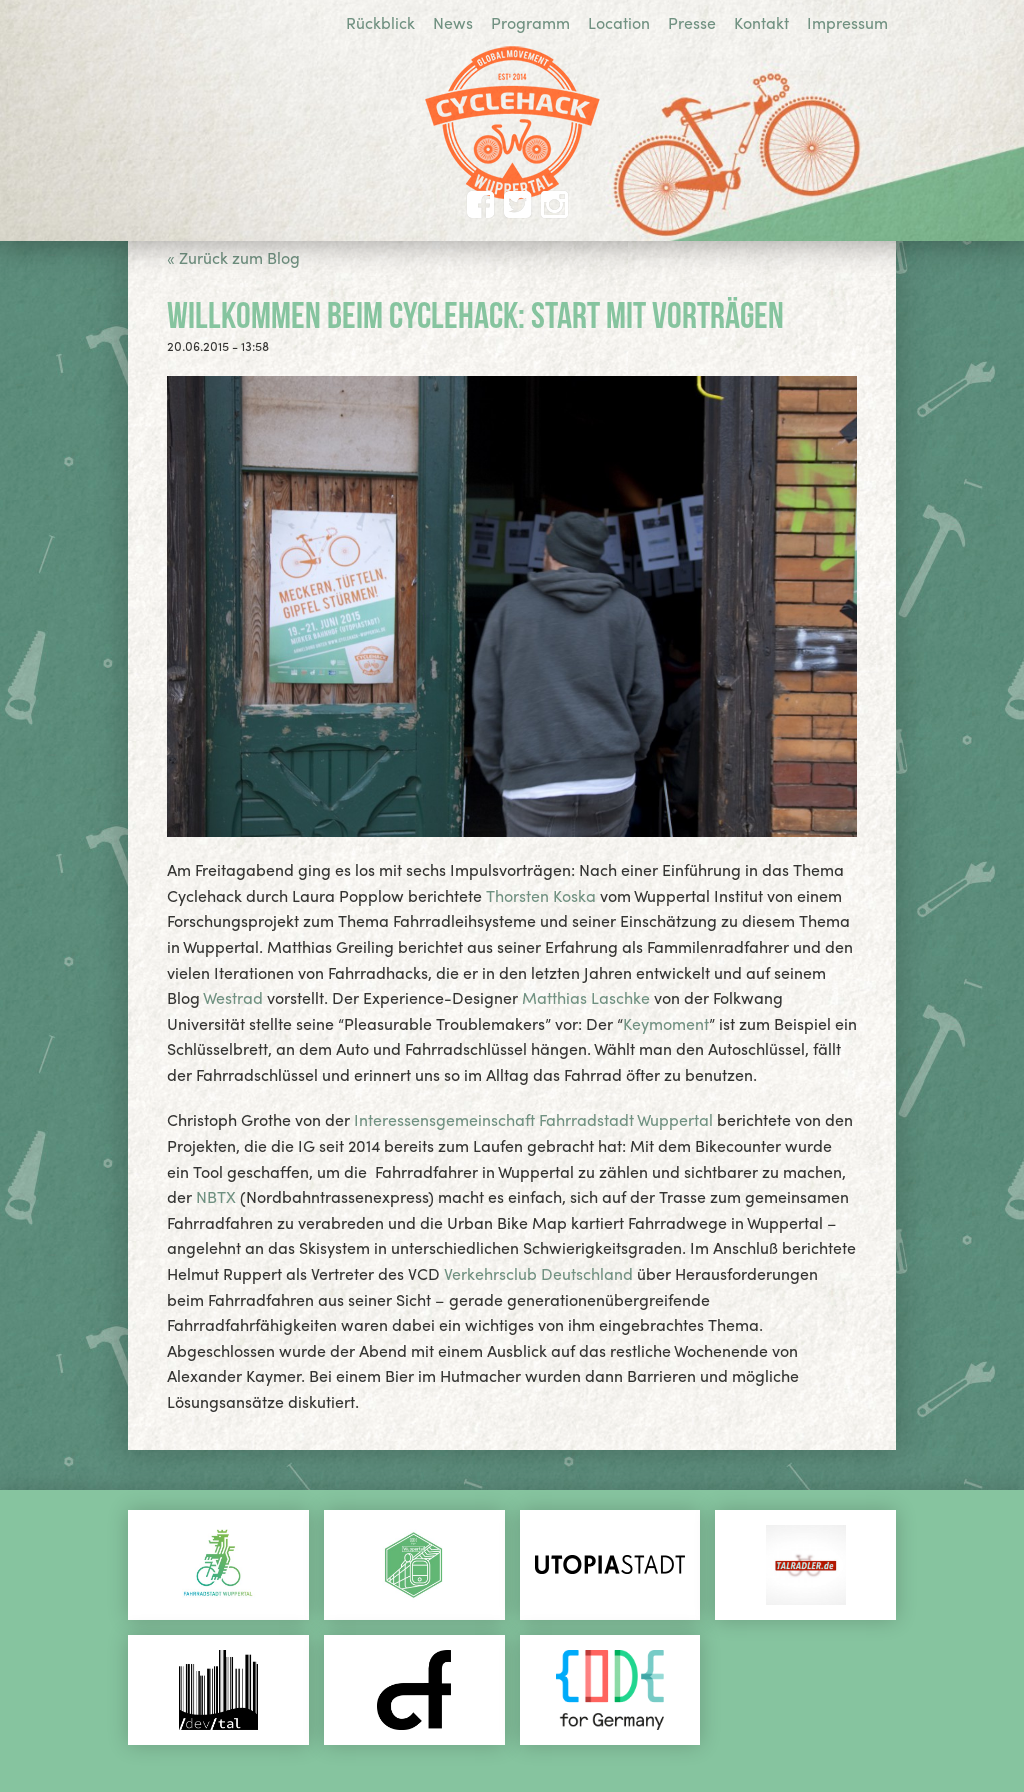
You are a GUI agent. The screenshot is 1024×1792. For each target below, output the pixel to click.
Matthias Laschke (586, 997)
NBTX (216, 1196)
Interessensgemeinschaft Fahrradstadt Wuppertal (535, 1119)
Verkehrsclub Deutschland (538, 1273)
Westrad (233, 997)
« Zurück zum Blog (233, 257)
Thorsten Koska (541, 895)
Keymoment (666, 1023)
